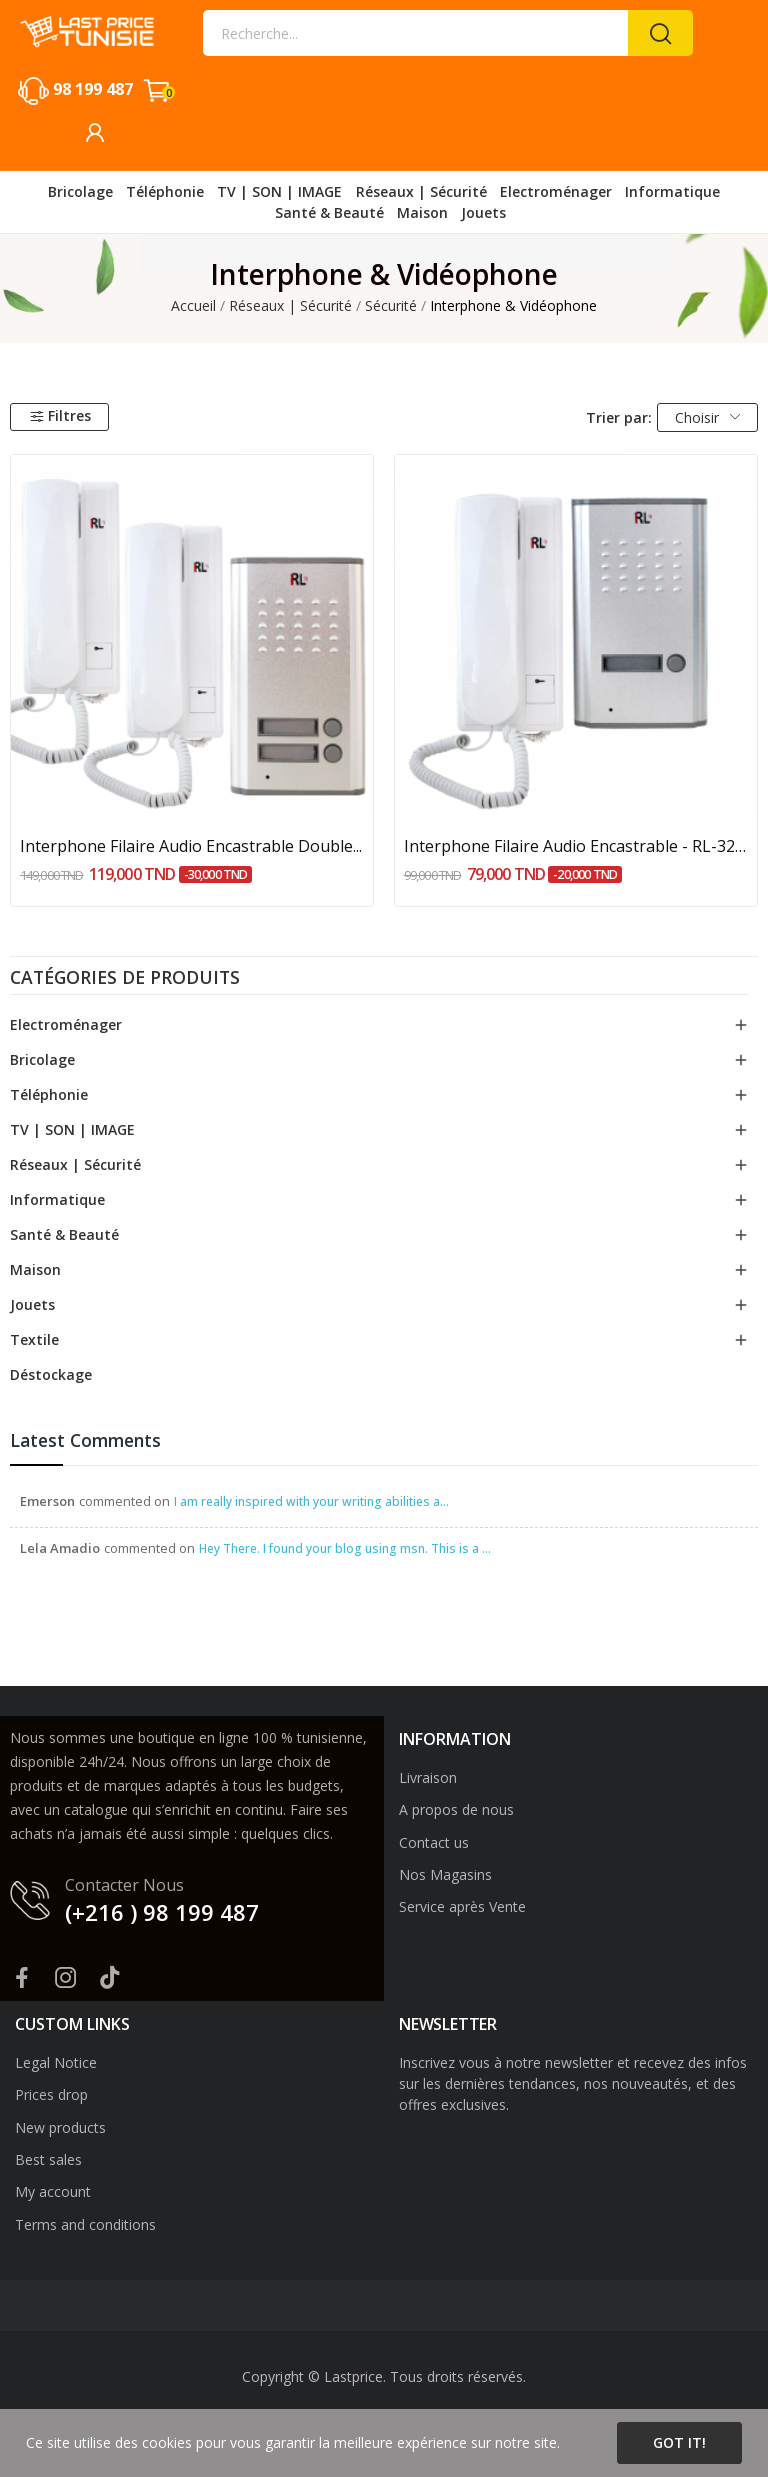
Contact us (434, 1842)
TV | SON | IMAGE (72, 1129)
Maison (35, 1269)
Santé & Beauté (64, 1234)
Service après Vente (462, 1906)
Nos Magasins (445, 1874)
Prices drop (51, 2094)
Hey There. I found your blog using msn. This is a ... (345, 1548)
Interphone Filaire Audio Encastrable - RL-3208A (576, 846)
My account (53, 2191)
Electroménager (66, 1024)
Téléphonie (49, 1094)
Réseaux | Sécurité (75, 1164)
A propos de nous (456, 1809)
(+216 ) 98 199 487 (162, 1912)
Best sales (48, 2159)
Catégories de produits (125, 979)
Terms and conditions (85, 2224)
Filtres (60, 415)
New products (60, 2127)
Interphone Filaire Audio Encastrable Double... (191, 846)
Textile (34, 1339)
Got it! (679, 2442)
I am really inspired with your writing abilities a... (311, 1501)
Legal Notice (56, 2062)
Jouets (32, 1304)
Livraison (428, 1777)
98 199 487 (93, 89)
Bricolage (42, 1059)
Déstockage (51, 1374)
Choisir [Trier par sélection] (707, 417)
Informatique (57, 1199)
